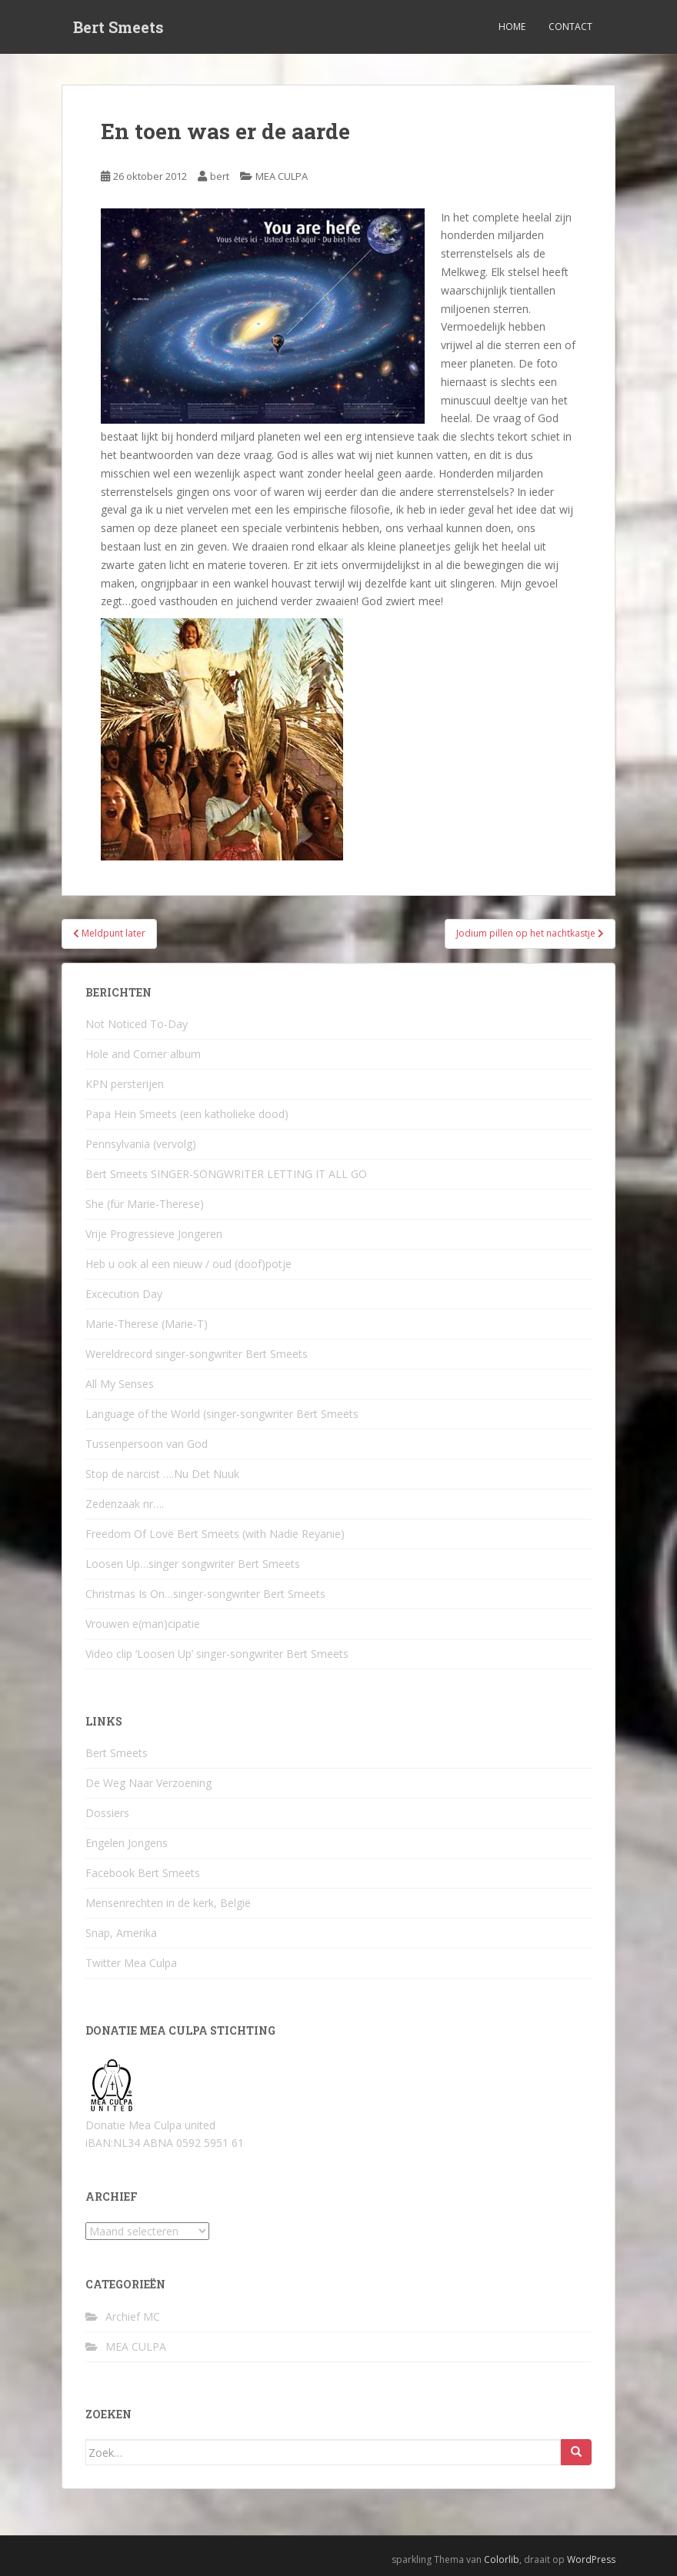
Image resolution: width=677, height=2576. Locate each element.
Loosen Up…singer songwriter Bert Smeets (192, 1563)
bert (219, 176)
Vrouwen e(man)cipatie (142, 1623)
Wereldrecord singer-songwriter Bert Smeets (196, 1353)
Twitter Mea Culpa (131, 1962)
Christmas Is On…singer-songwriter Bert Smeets (205, 1593)
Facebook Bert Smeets (142, 1872)
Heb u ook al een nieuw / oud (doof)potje (188, 1263)
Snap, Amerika (121, 1932)
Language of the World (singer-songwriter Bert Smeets (222, 1413)
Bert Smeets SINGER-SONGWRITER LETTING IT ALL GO (226, 1174)
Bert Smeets (118, 27)
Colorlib (501, 2559)
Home (512, 26)
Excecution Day (123, 1293)
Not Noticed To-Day (136, 1024)
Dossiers (107, 1813)
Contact (570, 26)
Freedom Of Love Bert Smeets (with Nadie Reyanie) (215, 1533)
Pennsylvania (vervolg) (140, 1144)
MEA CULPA (281, 176)
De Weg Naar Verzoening (148, 1783)
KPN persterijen (124, 1084)
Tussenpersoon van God (146, 1443)
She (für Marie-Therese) (144, 1203)
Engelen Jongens (126, 1842)
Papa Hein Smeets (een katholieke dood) (186, 1114)
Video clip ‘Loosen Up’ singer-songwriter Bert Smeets (217, 1653)
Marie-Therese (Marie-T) (146, 1323)
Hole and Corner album (143, 1054)
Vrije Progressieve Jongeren (153, 1233)
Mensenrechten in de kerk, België (168, 1902)
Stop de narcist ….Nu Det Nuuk (162, 1473)
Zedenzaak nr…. (124, 1503)
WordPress (591, 2559)
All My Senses (119, 1383)
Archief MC (132, 2316)
